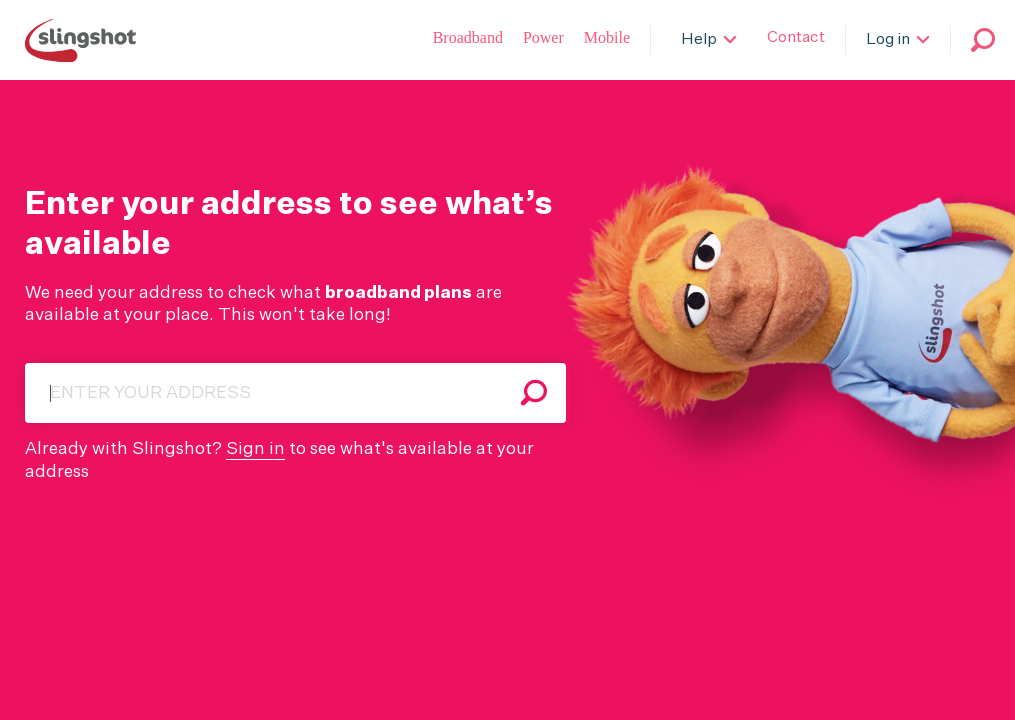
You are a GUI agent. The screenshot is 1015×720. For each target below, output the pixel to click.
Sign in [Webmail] (255, 449)
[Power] (543, 40)
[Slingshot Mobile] (607, 40)
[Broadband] (468, 40)
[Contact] (796, 40)
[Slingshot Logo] (80, 40)
